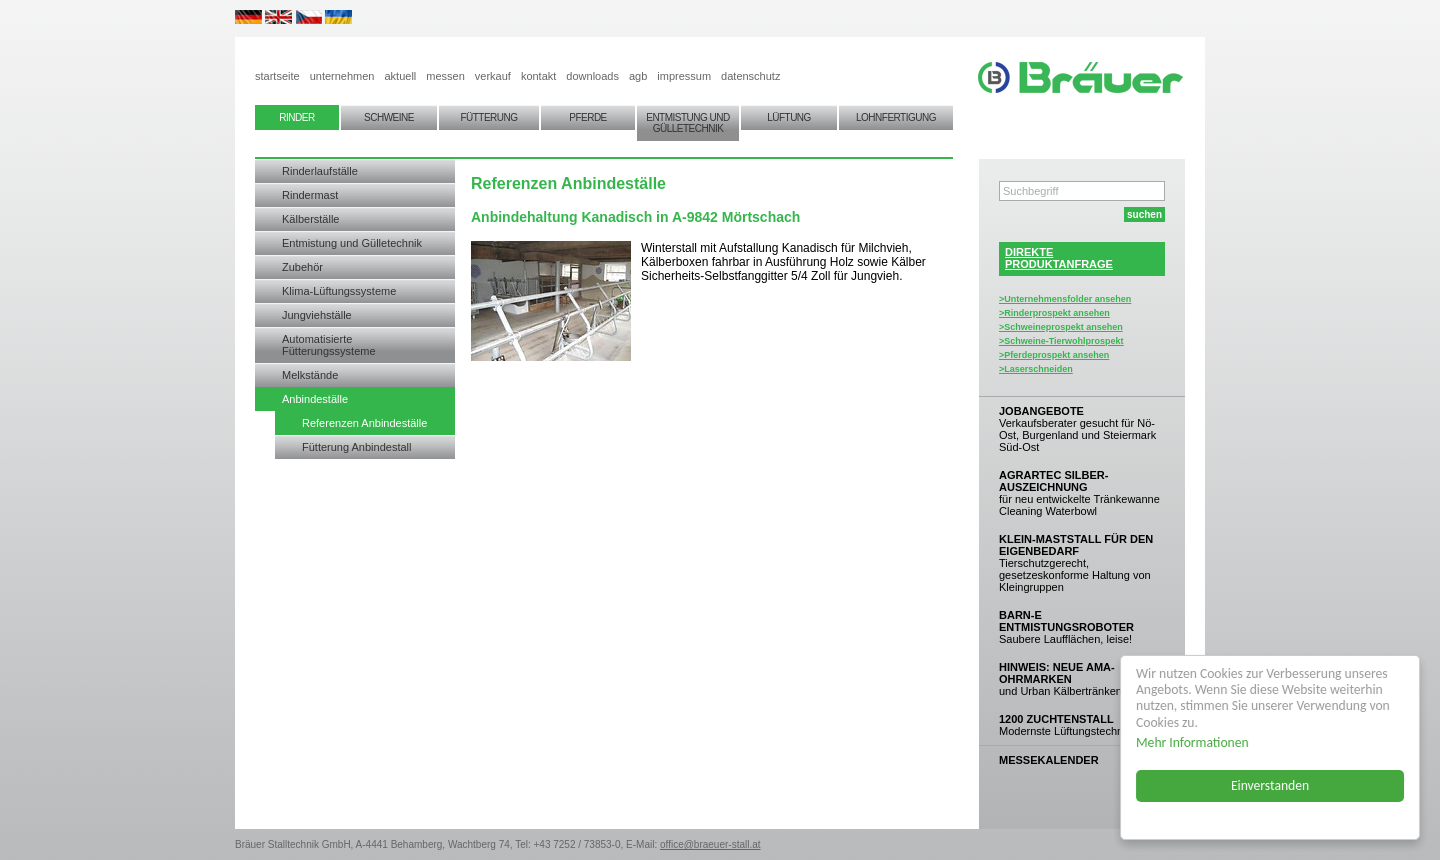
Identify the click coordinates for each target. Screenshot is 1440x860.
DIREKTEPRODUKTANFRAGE (1059, 258)
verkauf (493, 76)
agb (638, 76)
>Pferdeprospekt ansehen (1054, 355)
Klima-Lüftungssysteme (339, 291)
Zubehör (302, 267)
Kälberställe (310, 219)
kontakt (538, 76)
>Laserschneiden (1036, 369)
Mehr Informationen (1192, 742)
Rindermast (310, 195)
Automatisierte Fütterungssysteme (329, 345)
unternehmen (342, 76)
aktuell (400, 76)
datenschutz (750, 76)
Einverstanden (1270, 785)
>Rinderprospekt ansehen (1054, 313)
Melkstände (310, 375)
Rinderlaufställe (320, 171)
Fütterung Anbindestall (356, 447)
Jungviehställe (317, 315)
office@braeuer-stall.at (710, 844)
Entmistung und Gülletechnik (352, 243)
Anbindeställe (315, 399)
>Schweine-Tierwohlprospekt (1061, 341)
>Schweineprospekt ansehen (1061, 327)
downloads (592, 76)
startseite (277, 76)
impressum (684, 76)
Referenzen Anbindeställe (364, 423)
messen (445, 76)
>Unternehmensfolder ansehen (1065, 299)
